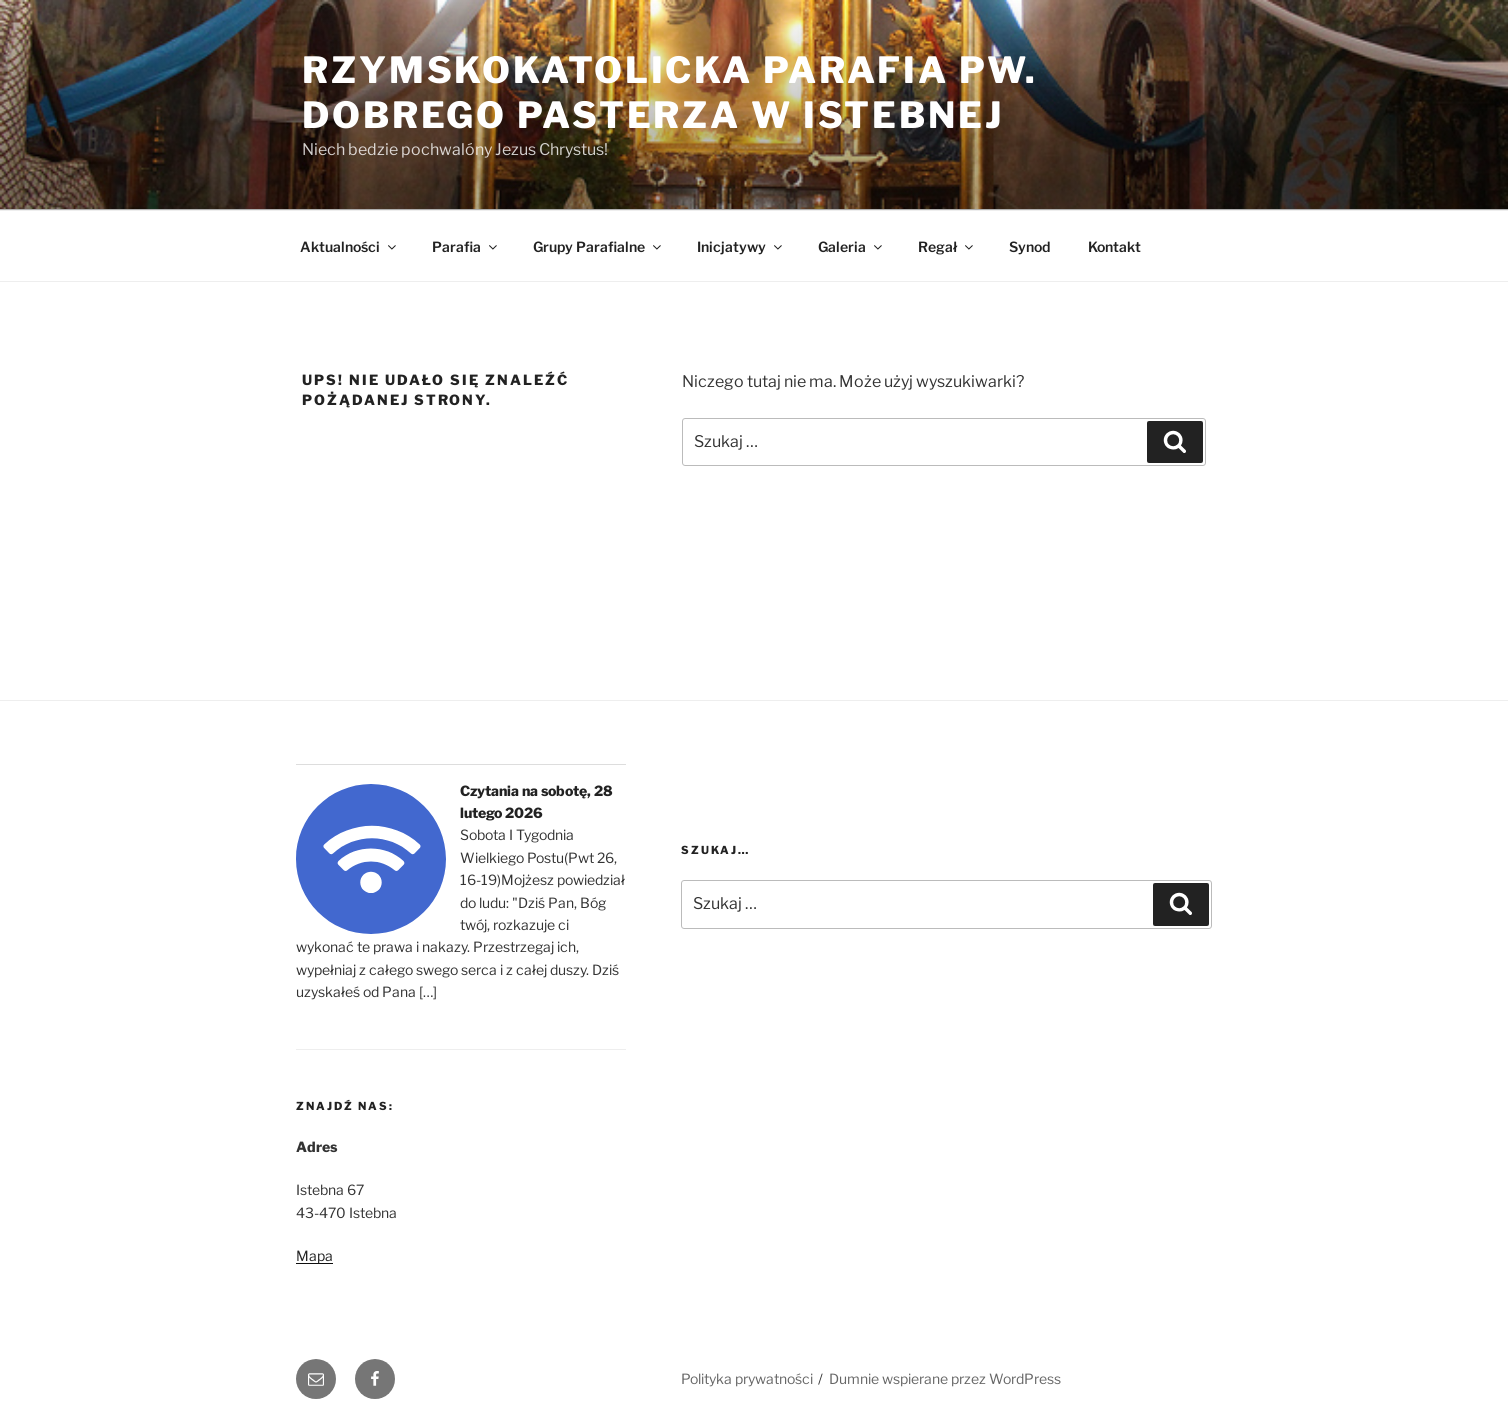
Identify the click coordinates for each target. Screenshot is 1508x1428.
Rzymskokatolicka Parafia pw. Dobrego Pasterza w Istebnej (670, 92)
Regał (947, 246)
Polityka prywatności (747, 1378)
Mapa (314, 1255)
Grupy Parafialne (598, 246)
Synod (1029, 246)
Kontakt (1114, 246)
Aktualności (349, 246)
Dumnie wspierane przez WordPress (945, 1378)
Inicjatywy (741, 246)
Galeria (851, 246)
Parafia (466, 246)
